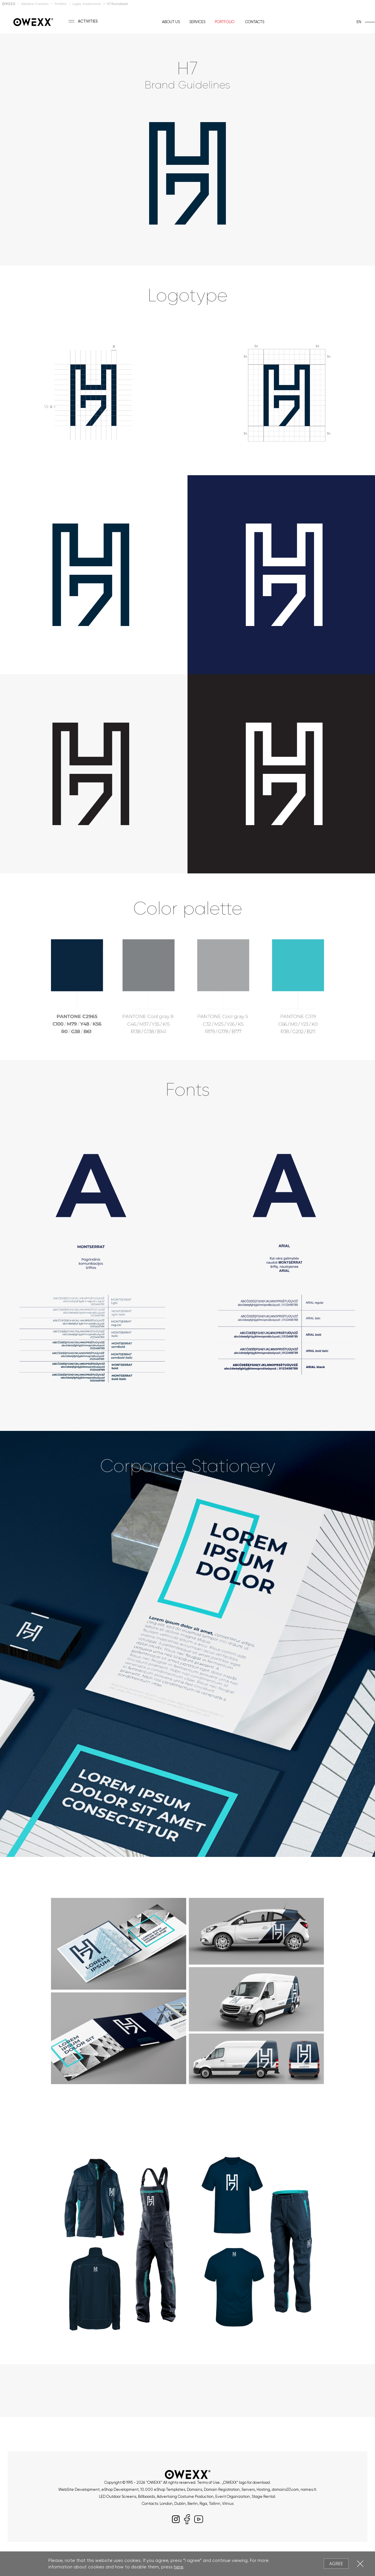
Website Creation (35, 4)
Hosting (263, 2489)
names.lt (308, 2489)
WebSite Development (79, 2489)
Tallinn (214, 2503)
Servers (248, 2489)
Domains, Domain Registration (213, 2489)
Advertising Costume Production (185, 2496)
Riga (203, 2503)
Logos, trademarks (86, 4)
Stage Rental (263, 2496)
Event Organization (232, 2496)
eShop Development (120, 2489)
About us (171, 22)
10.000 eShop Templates (162, 2489)
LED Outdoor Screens (117, 2496)
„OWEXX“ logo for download (246, 2482)
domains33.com (285, 2489)
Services (197, 22)
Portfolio (60, 4)
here (178, 2567)
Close (360, 2563)
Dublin (180, 2503)
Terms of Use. (208, 2482)
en (359, 22)
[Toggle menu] (76, 21)
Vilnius (227, 2503)
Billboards (146, 2496)
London (166, 2503)
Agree (336, 2563)
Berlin (193, 2503)
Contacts (254, 22)
